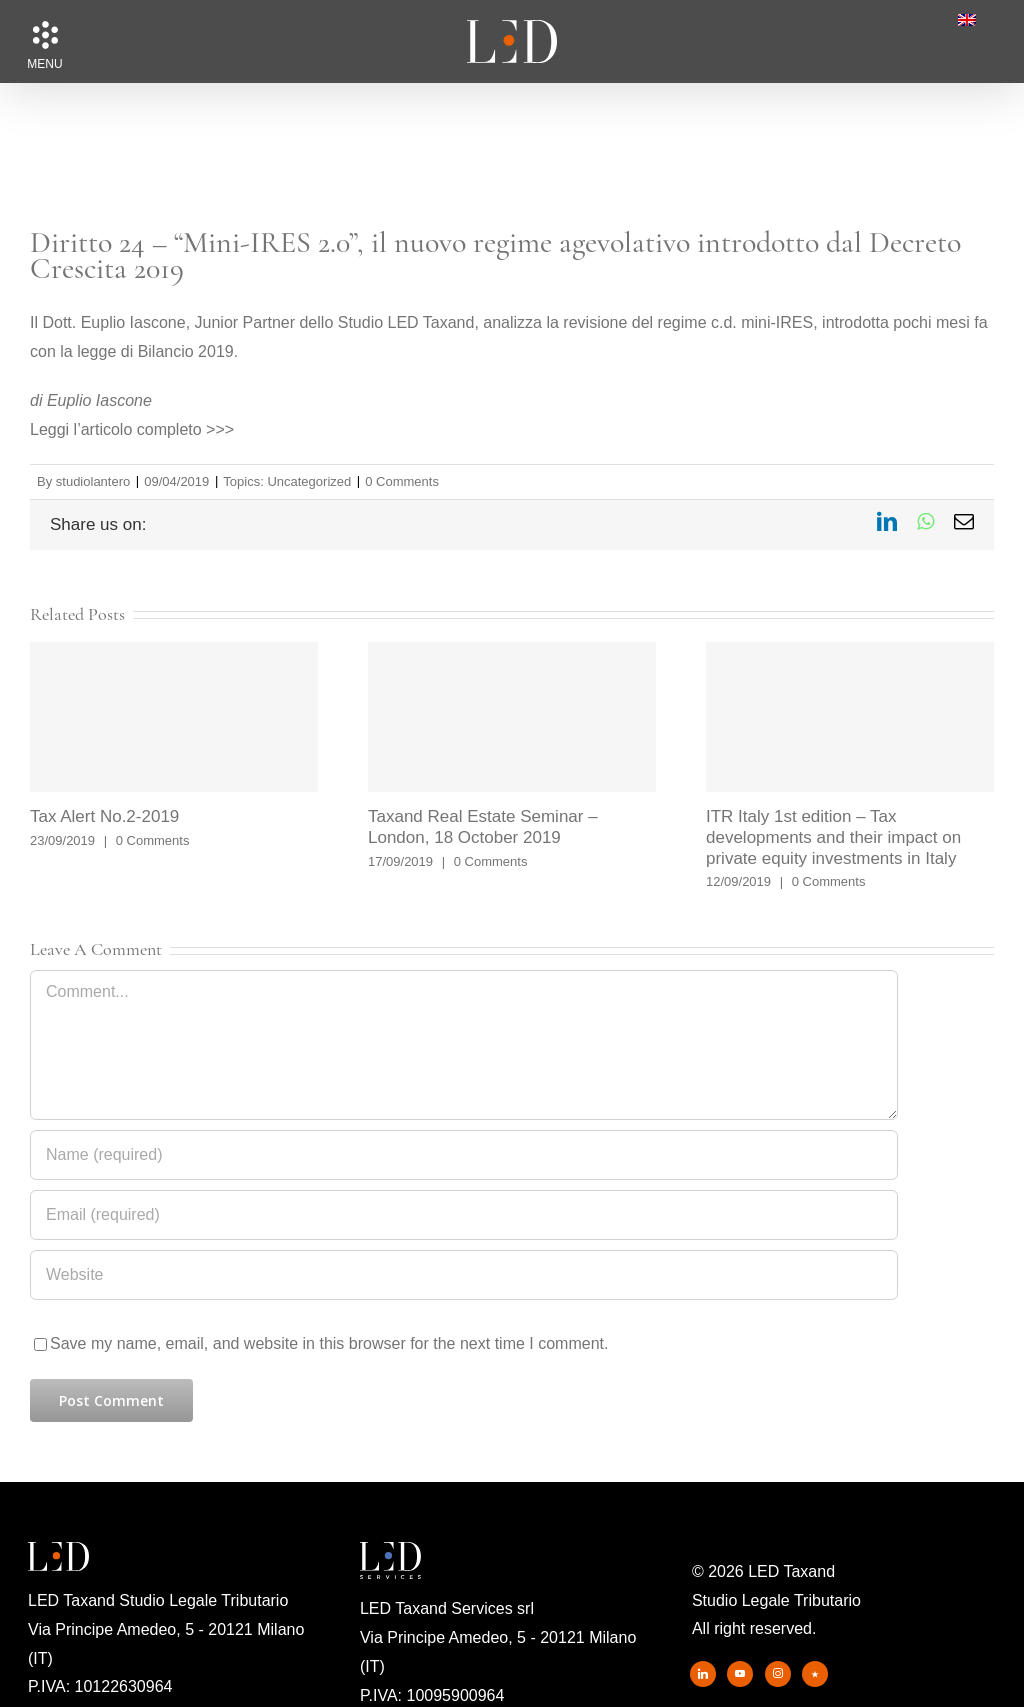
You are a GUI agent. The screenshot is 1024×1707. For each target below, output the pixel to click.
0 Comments (402, 481)
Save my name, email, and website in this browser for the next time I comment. (329, 1343)
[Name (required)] (464, 1155)
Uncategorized (309, 481)
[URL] (464, 1275)
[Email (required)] (464, 1215)
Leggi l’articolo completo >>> (132, 429)
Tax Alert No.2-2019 (104, 816)
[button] (45, 35)
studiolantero (93, 481)
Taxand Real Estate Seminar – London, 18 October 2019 (483, 827)
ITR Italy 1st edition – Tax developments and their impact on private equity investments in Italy (833, 837)
